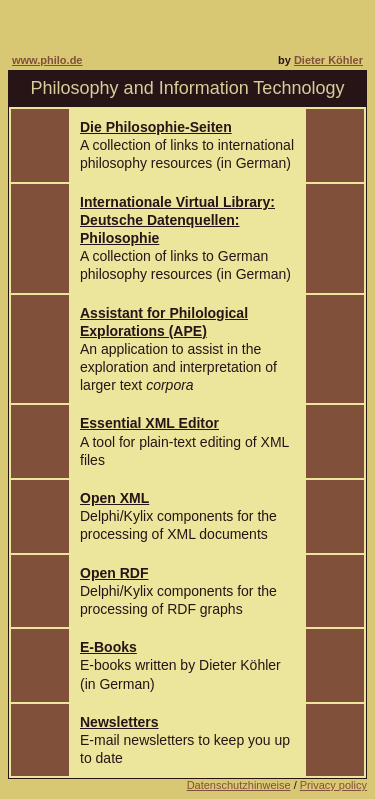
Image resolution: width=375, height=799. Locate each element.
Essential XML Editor (149, 423)
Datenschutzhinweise (239, 785)
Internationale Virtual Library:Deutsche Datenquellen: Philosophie (177, 220)
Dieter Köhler (328, 60)
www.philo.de (47, 60)
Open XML (114, 498)
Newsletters (119, 722)
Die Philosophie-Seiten (156, 127)
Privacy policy (333, 785)
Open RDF (114, 573)
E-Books (108, 647)
